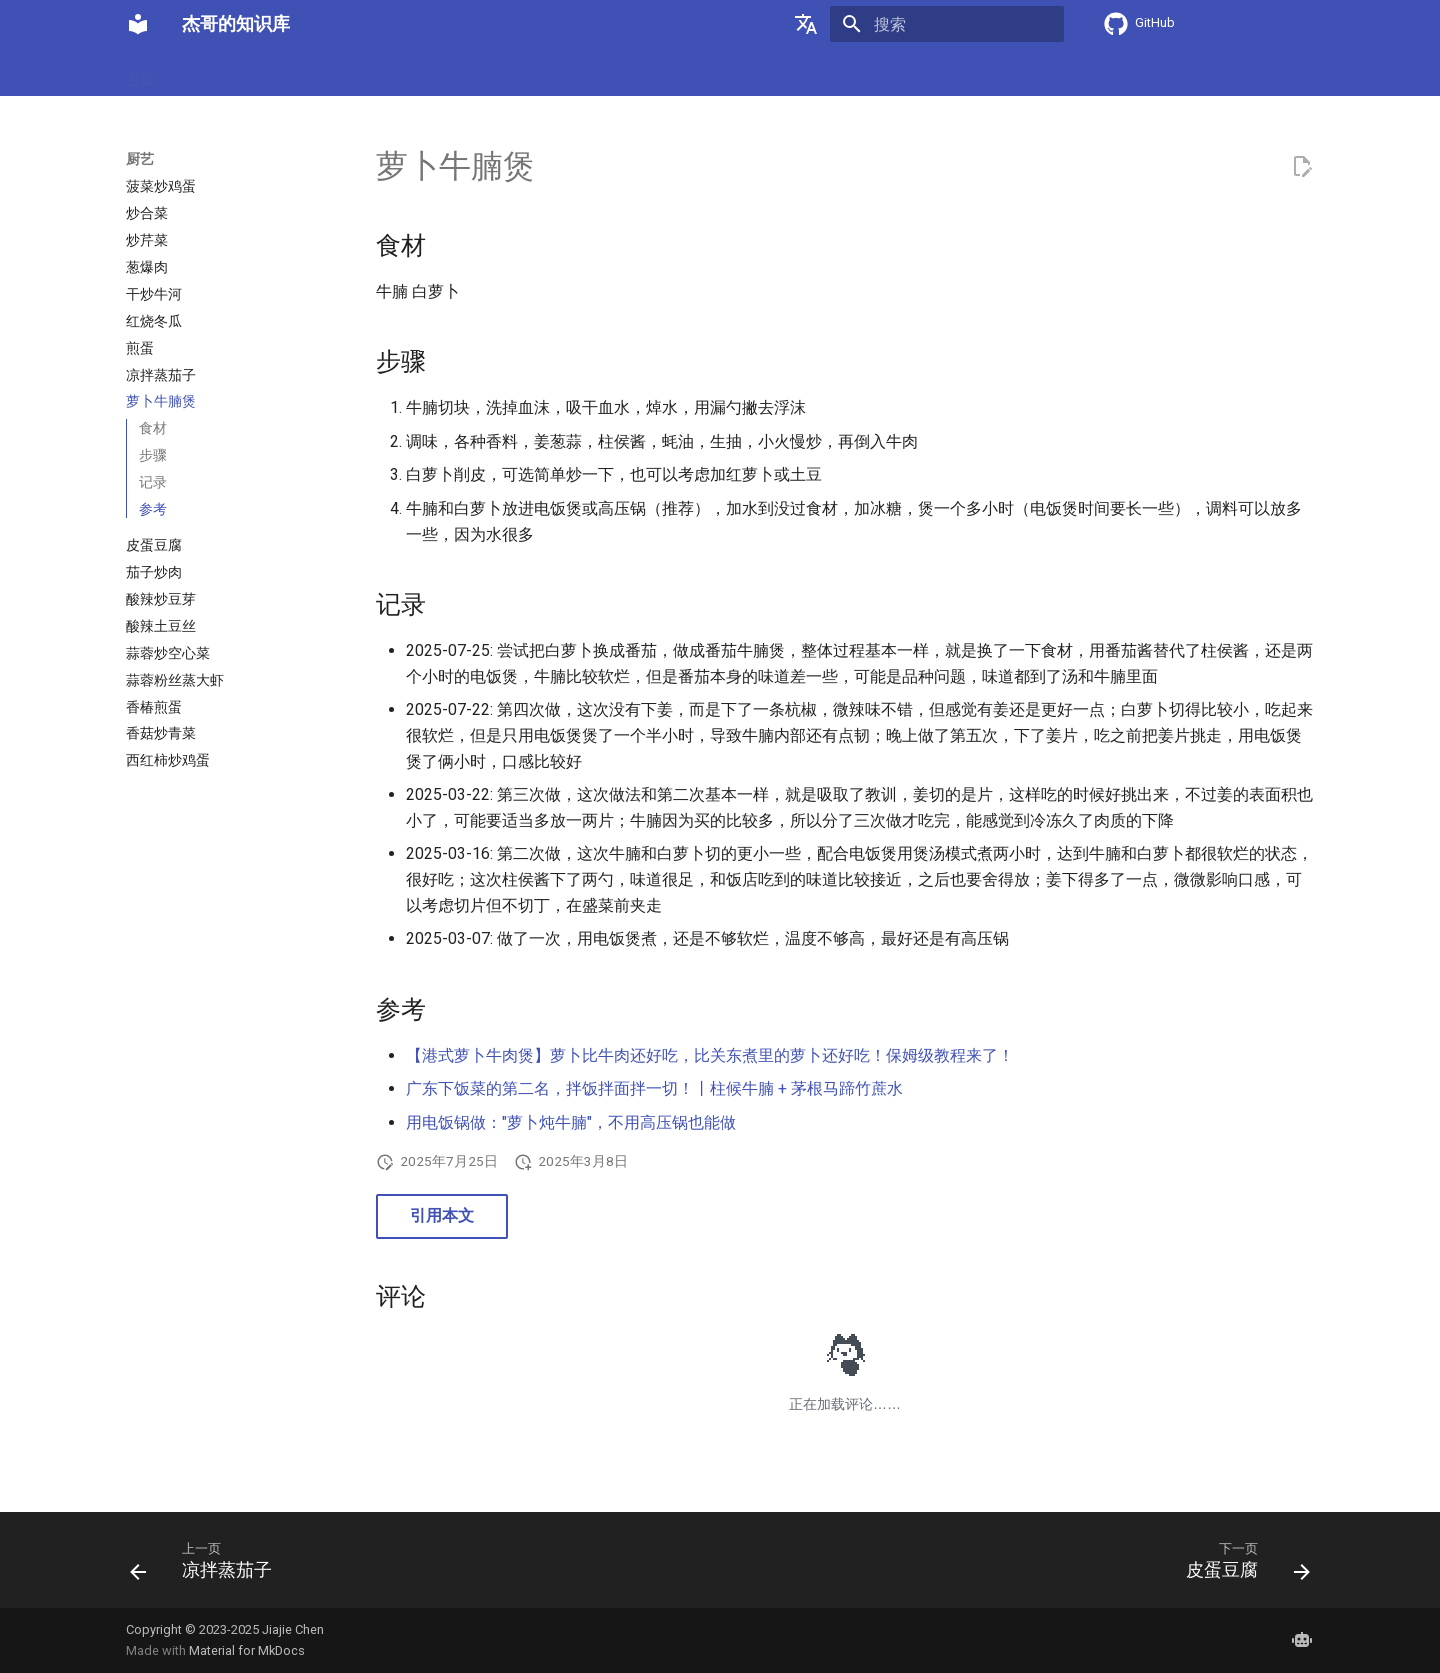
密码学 (251, 73)
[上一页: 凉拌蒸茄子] (207, 1566)
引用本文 (442, 1215)
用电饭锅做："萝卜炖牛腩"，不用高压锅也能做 (571, 1122)
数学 (362, 73)
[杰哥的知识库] (138, 24)
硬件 (310, 73)
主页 (140, 73)
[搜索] (947, 24)
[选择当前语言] (806, 24)
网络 (414, 73)
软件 (466, 73)
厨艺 (192, 73)
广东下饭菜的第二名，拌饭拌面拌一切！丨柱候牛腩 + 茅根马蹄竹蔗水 (654, 1088)
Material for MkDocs (247, 1650)
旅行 (518, 73)
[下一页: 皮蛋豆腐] (1241, 1566)
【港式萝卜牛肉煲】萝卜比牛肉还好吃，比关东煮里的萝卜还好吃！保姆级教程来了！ (710, 1055)
